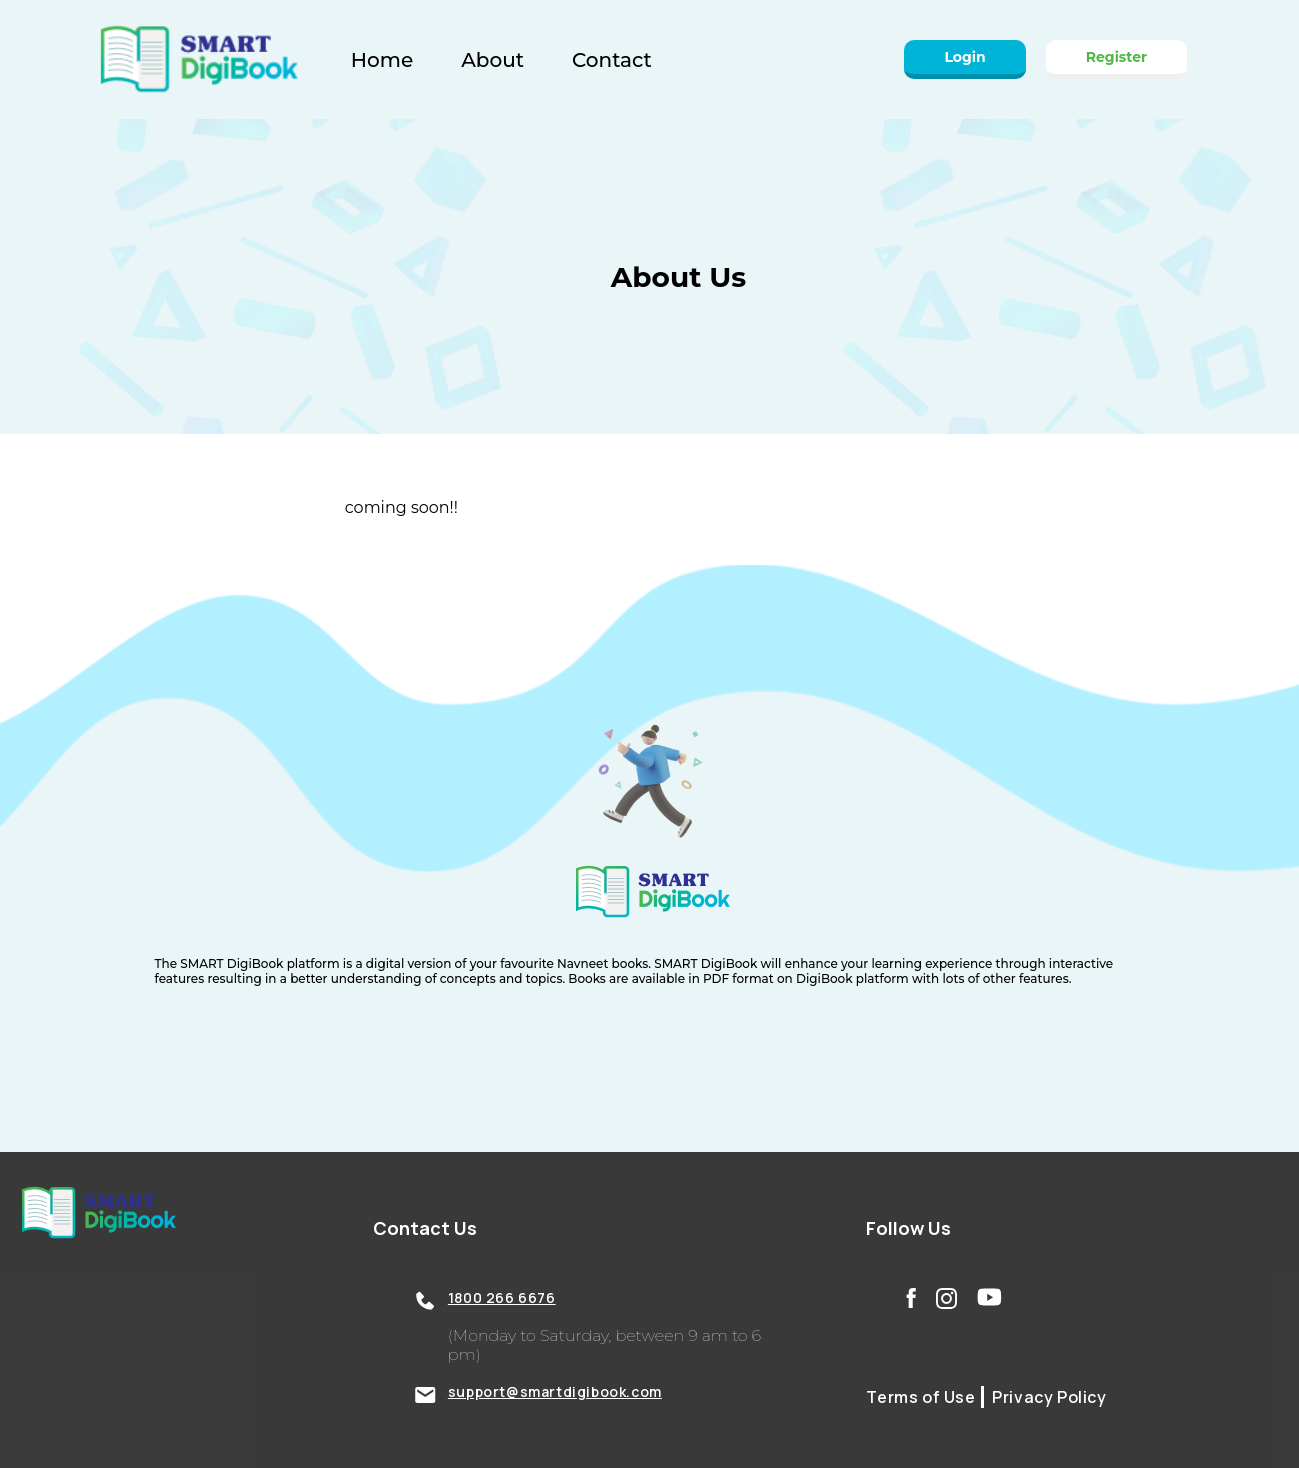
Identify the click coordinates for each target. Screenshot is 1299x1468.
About (492, 60)
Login (964, 57)
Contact (612, 60)
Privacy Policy (1048, 1397)
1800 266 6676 (502, 1297)
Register (1116, 57)
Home (382, 60)
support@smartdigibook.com (555, 1391)
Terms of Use (920, 1397)
